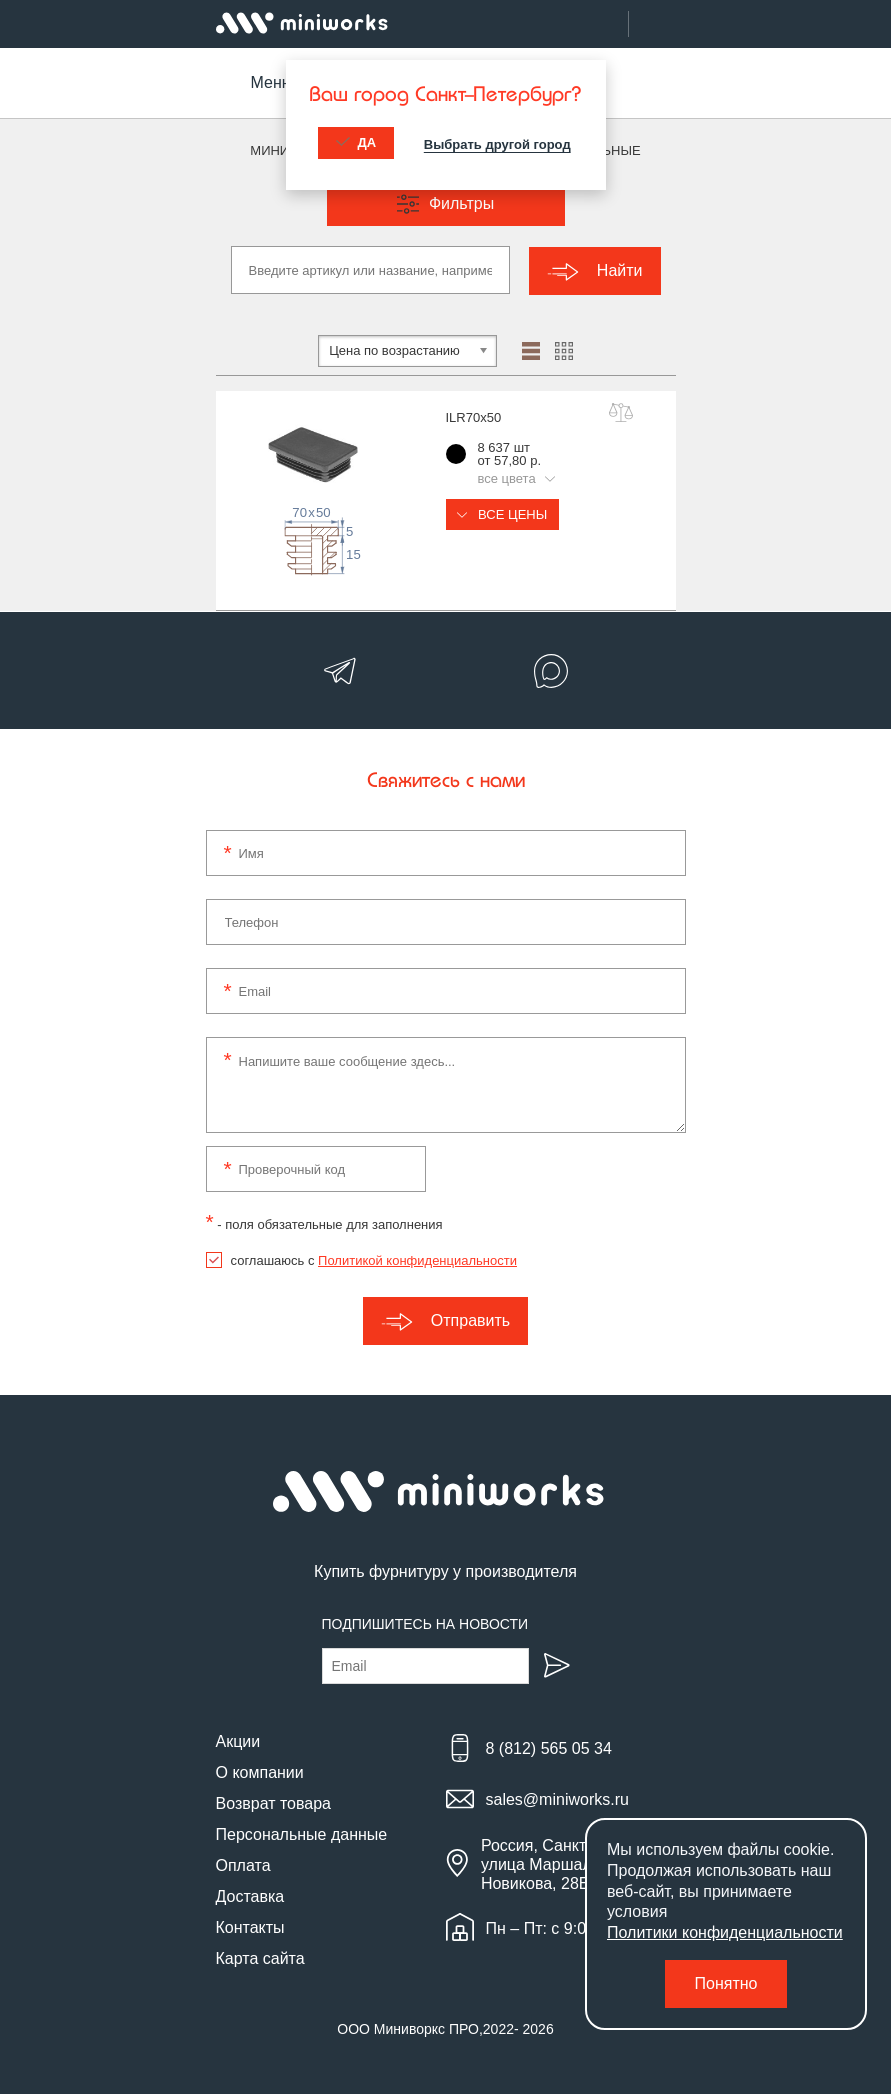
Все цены (503, 513)
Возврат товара (274, 1801)
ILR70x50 (474, 416)
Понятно (726, 1983)
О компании (260, 1770)
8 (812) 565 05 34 (549, 1747)
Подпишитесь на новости (425, 1622)
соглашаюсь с (374, 1259)
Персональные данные (302, 1832)
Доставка (250, 1894)
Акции (238, 1739)
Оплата (243, 1863)
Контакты (250, 1925)
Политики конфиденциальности (725, 1932)
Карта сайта (260, 1956)
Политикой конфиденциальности (417, 1259)
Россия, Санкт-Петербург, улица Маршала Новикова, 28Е (575, 1862)
